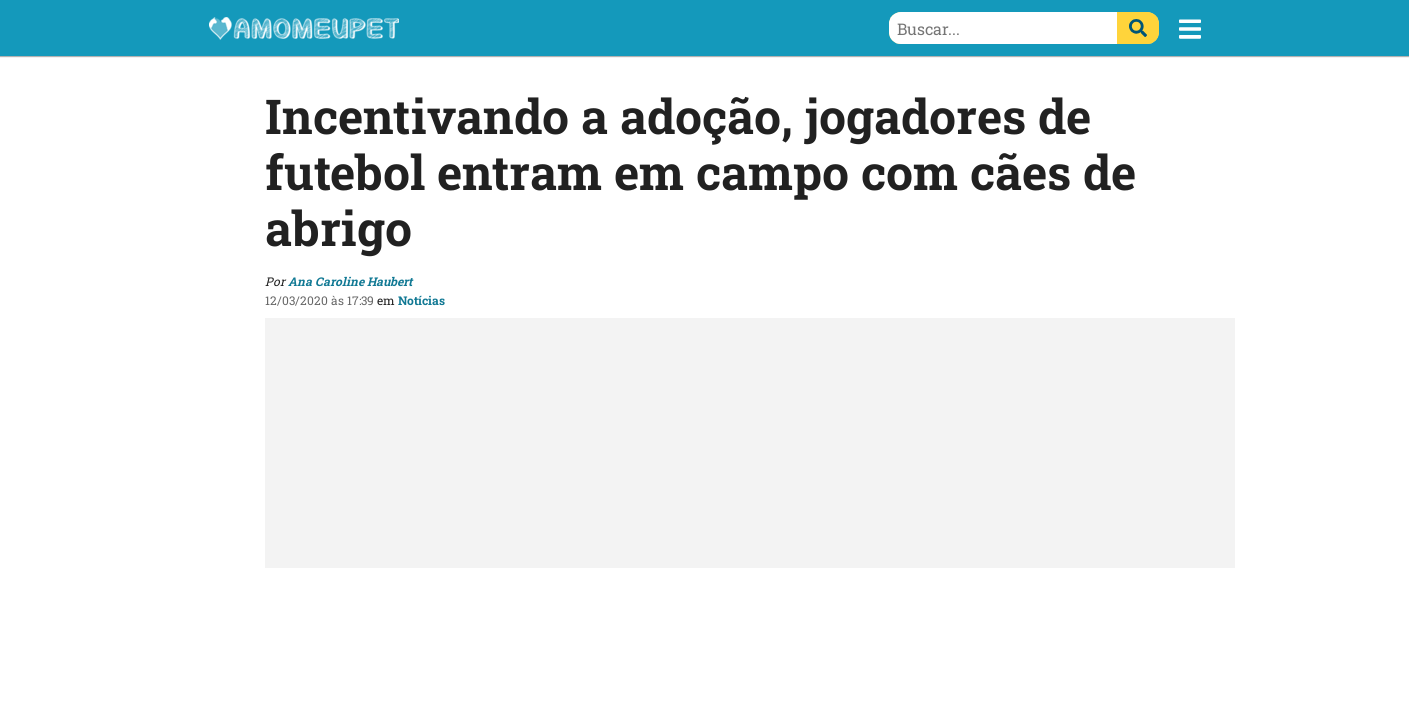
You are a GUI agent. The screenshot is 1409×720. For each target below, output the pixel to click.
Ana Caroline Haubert (350, 281)
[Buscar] (1138, 28)
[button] (1190, 29)
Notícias (421, 300)
